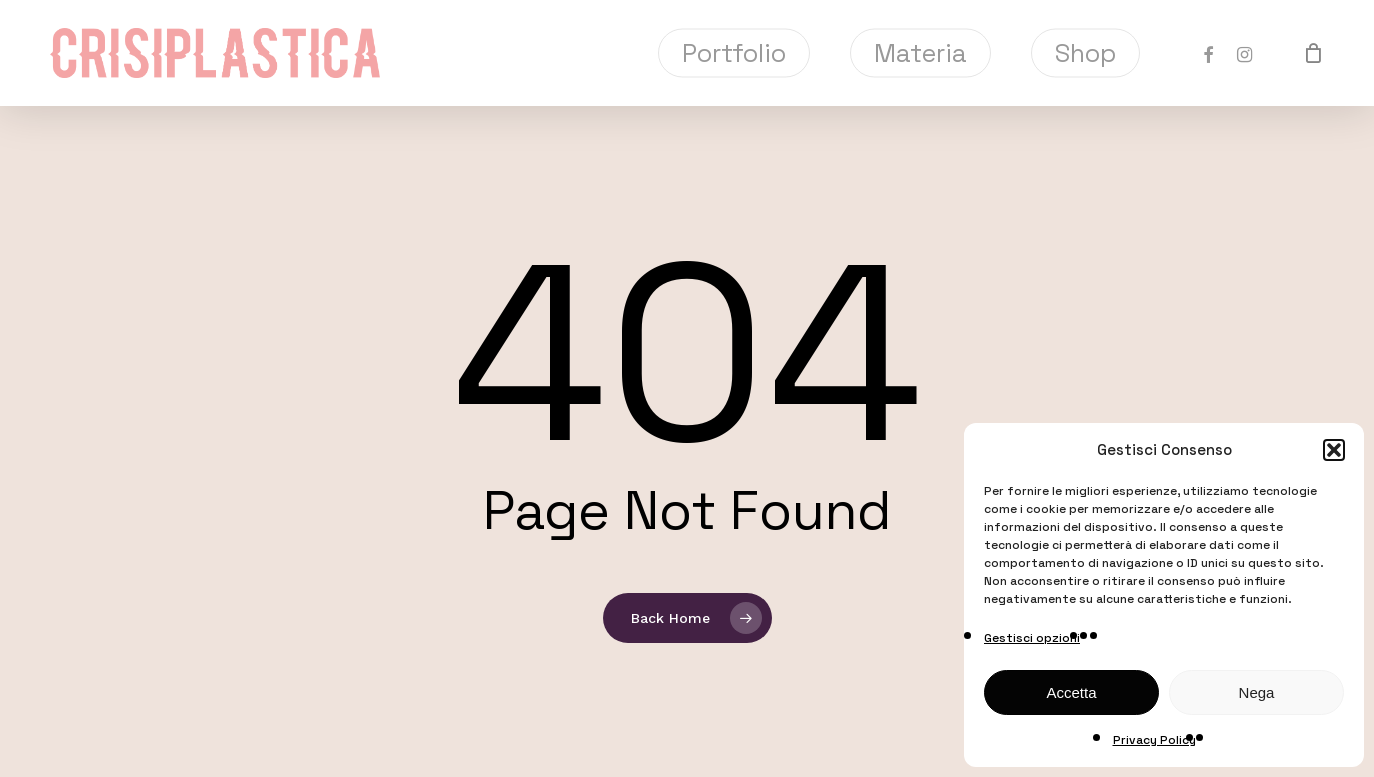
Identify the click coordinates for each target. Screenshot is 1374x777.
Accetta (1071, 692)
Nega (1257, 692)
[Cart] (1313, 53)
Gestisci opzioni (1032, 638)
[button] (1334, 450)
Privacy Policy (1154, 740)
